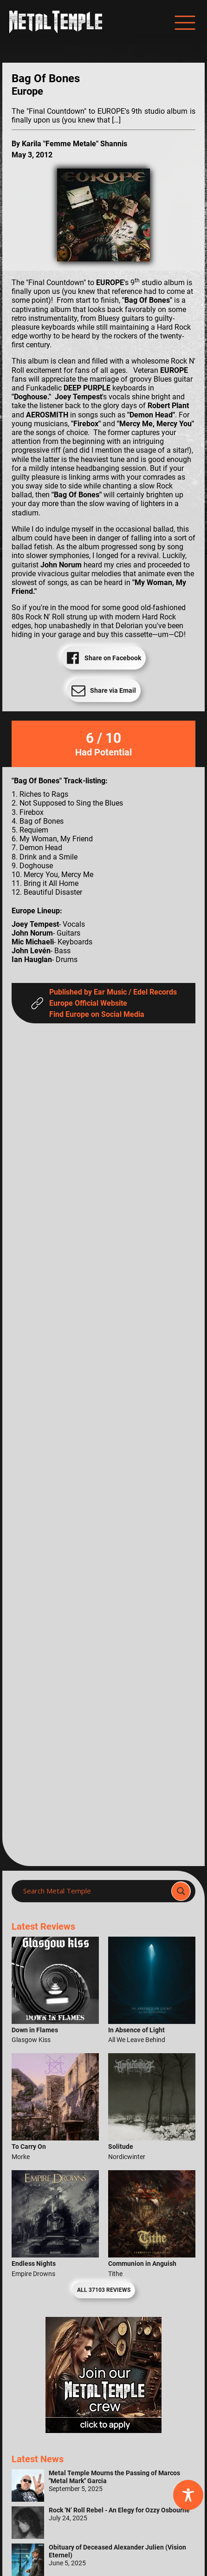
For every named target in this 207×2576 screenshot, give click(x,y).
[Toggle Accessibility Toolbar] (188, 2495)
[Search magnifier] (181, 1891)
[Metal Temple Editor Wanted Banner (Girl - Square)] (103, 2430)
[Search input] (94, 1891)
